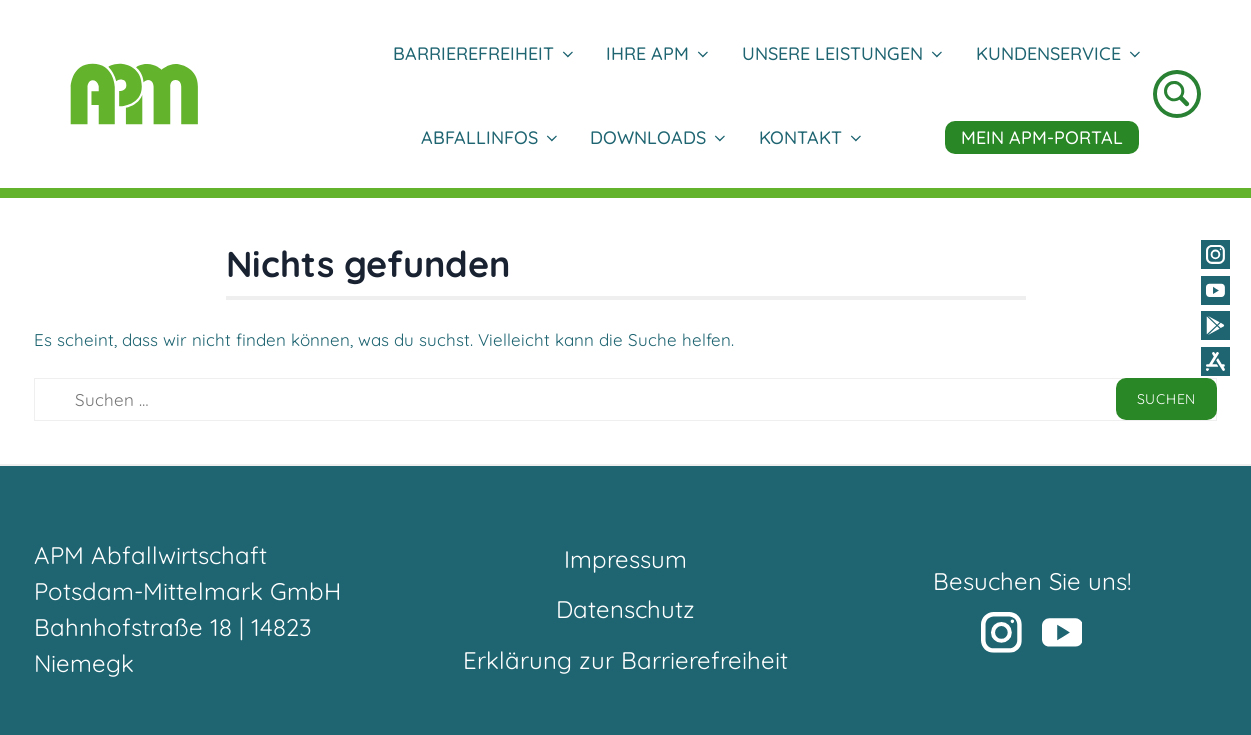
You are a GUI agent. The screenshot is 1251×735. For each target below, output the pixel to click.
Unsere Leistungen (841, 53)
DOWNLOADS (657, 137)
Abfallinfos (488, 137)
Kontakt (809, 137)
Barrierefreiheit (482, 53)
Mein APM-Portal (1042, 137)
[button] (981, 597)
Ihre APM (656, 53)
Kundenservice (1057, 53)
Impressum (625, 559)
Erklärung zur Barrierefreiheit (625, 660)
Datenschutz (625, 609)
